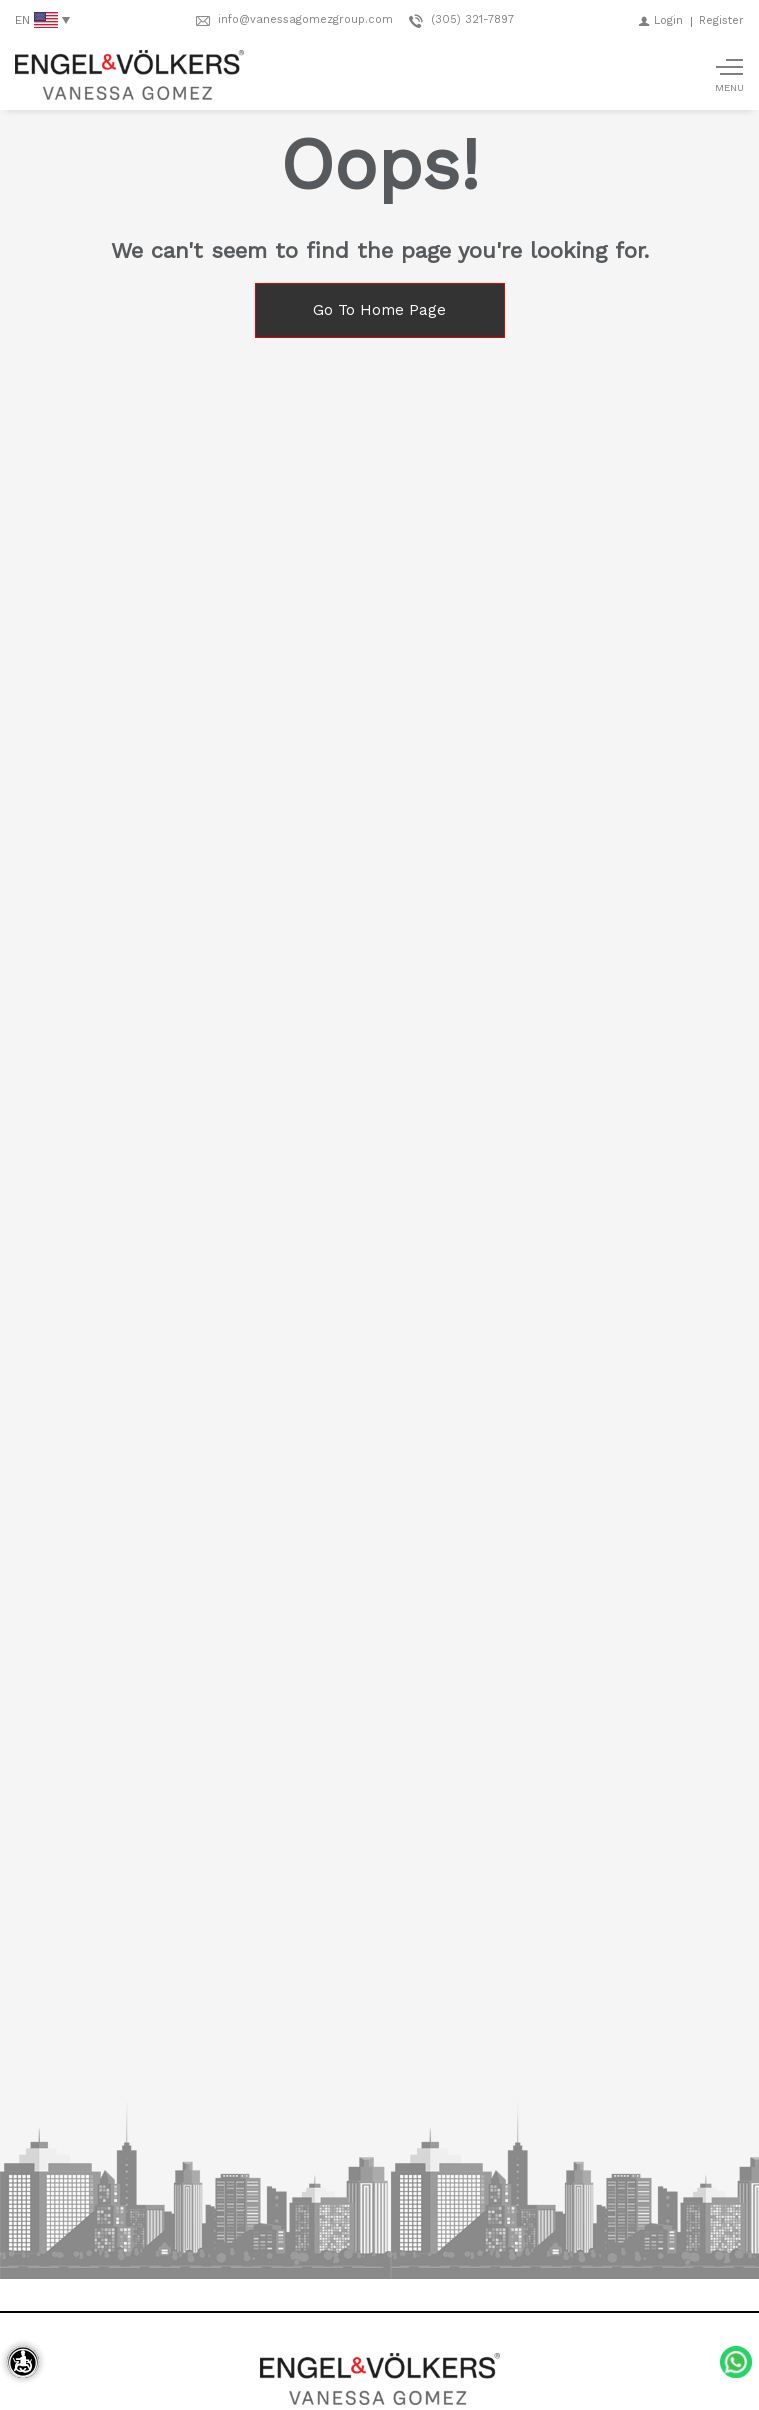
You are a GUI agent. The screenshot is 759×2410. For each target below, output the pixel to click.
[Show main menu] (729, 75)
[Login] (661, 20)
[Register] (721, 20)
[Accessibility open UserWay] (23, 2362)
